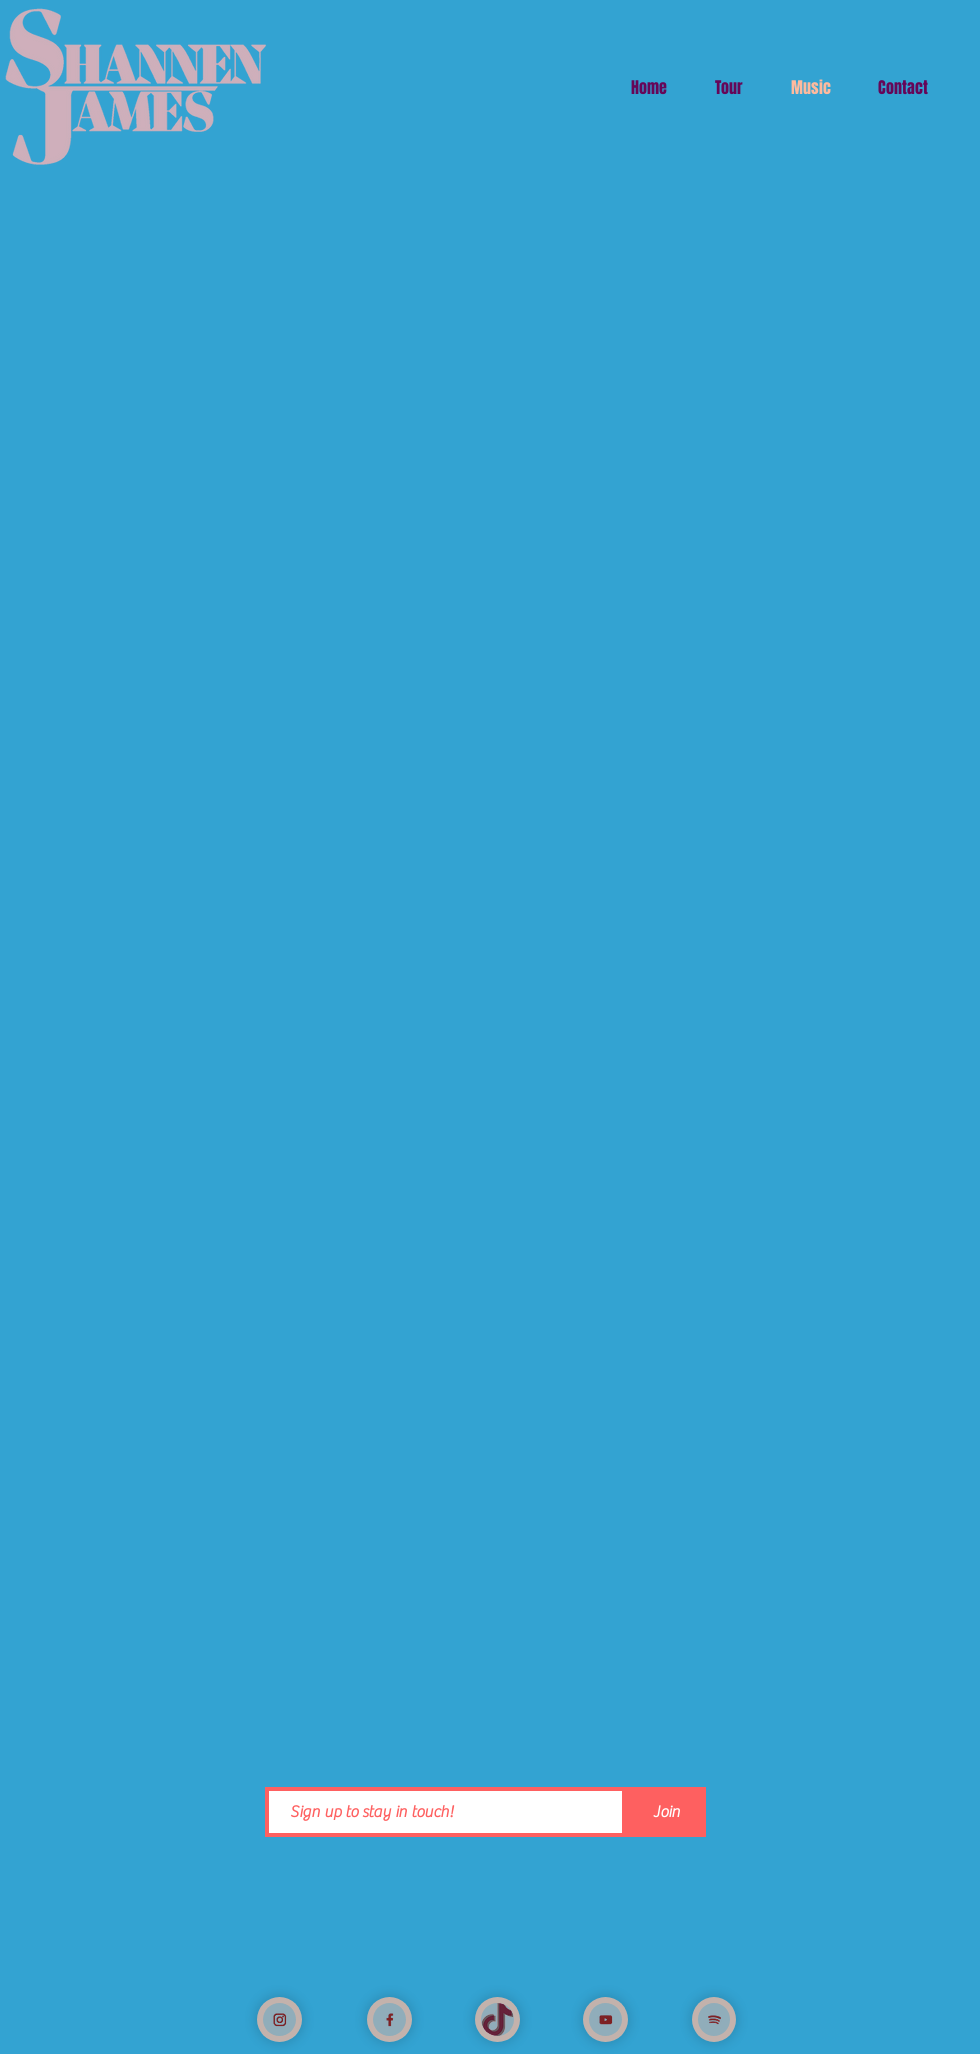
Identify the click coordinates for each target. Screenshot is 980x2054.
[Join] (666, 1812)
